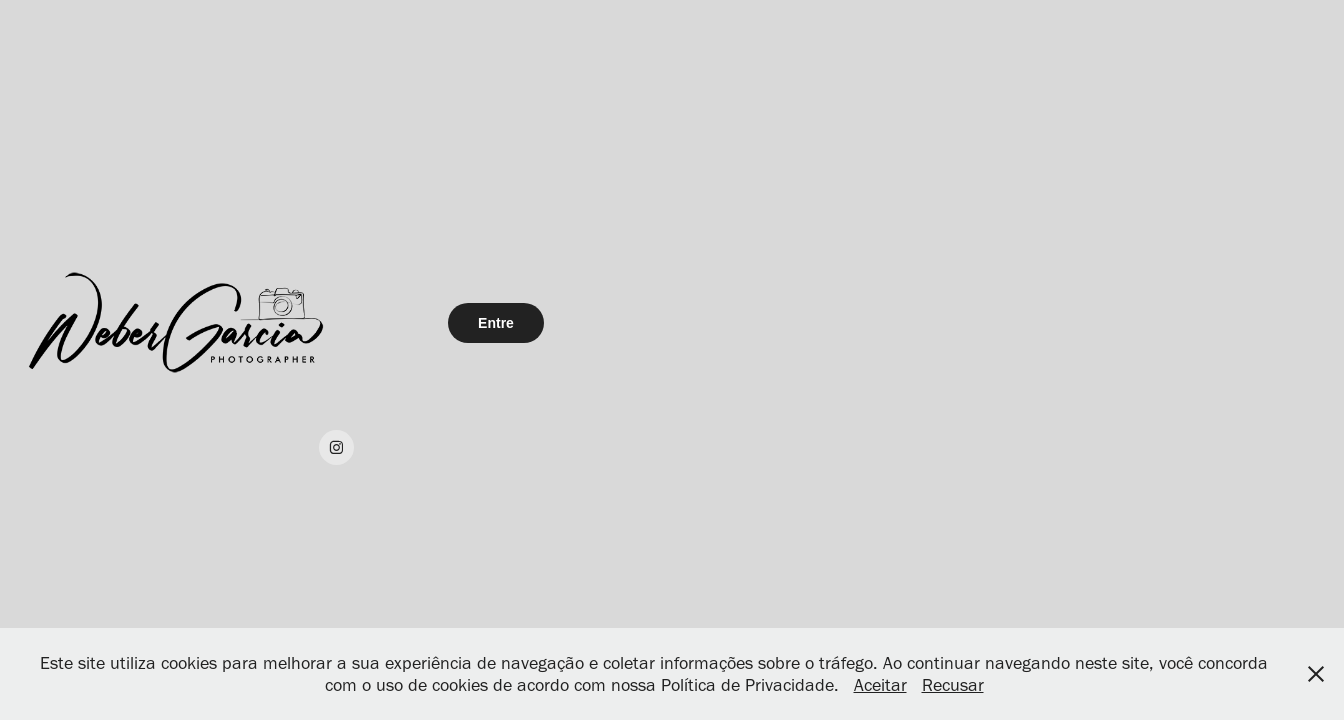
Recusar (953, 685)
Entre (496, 323)
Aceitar (880, 685)
